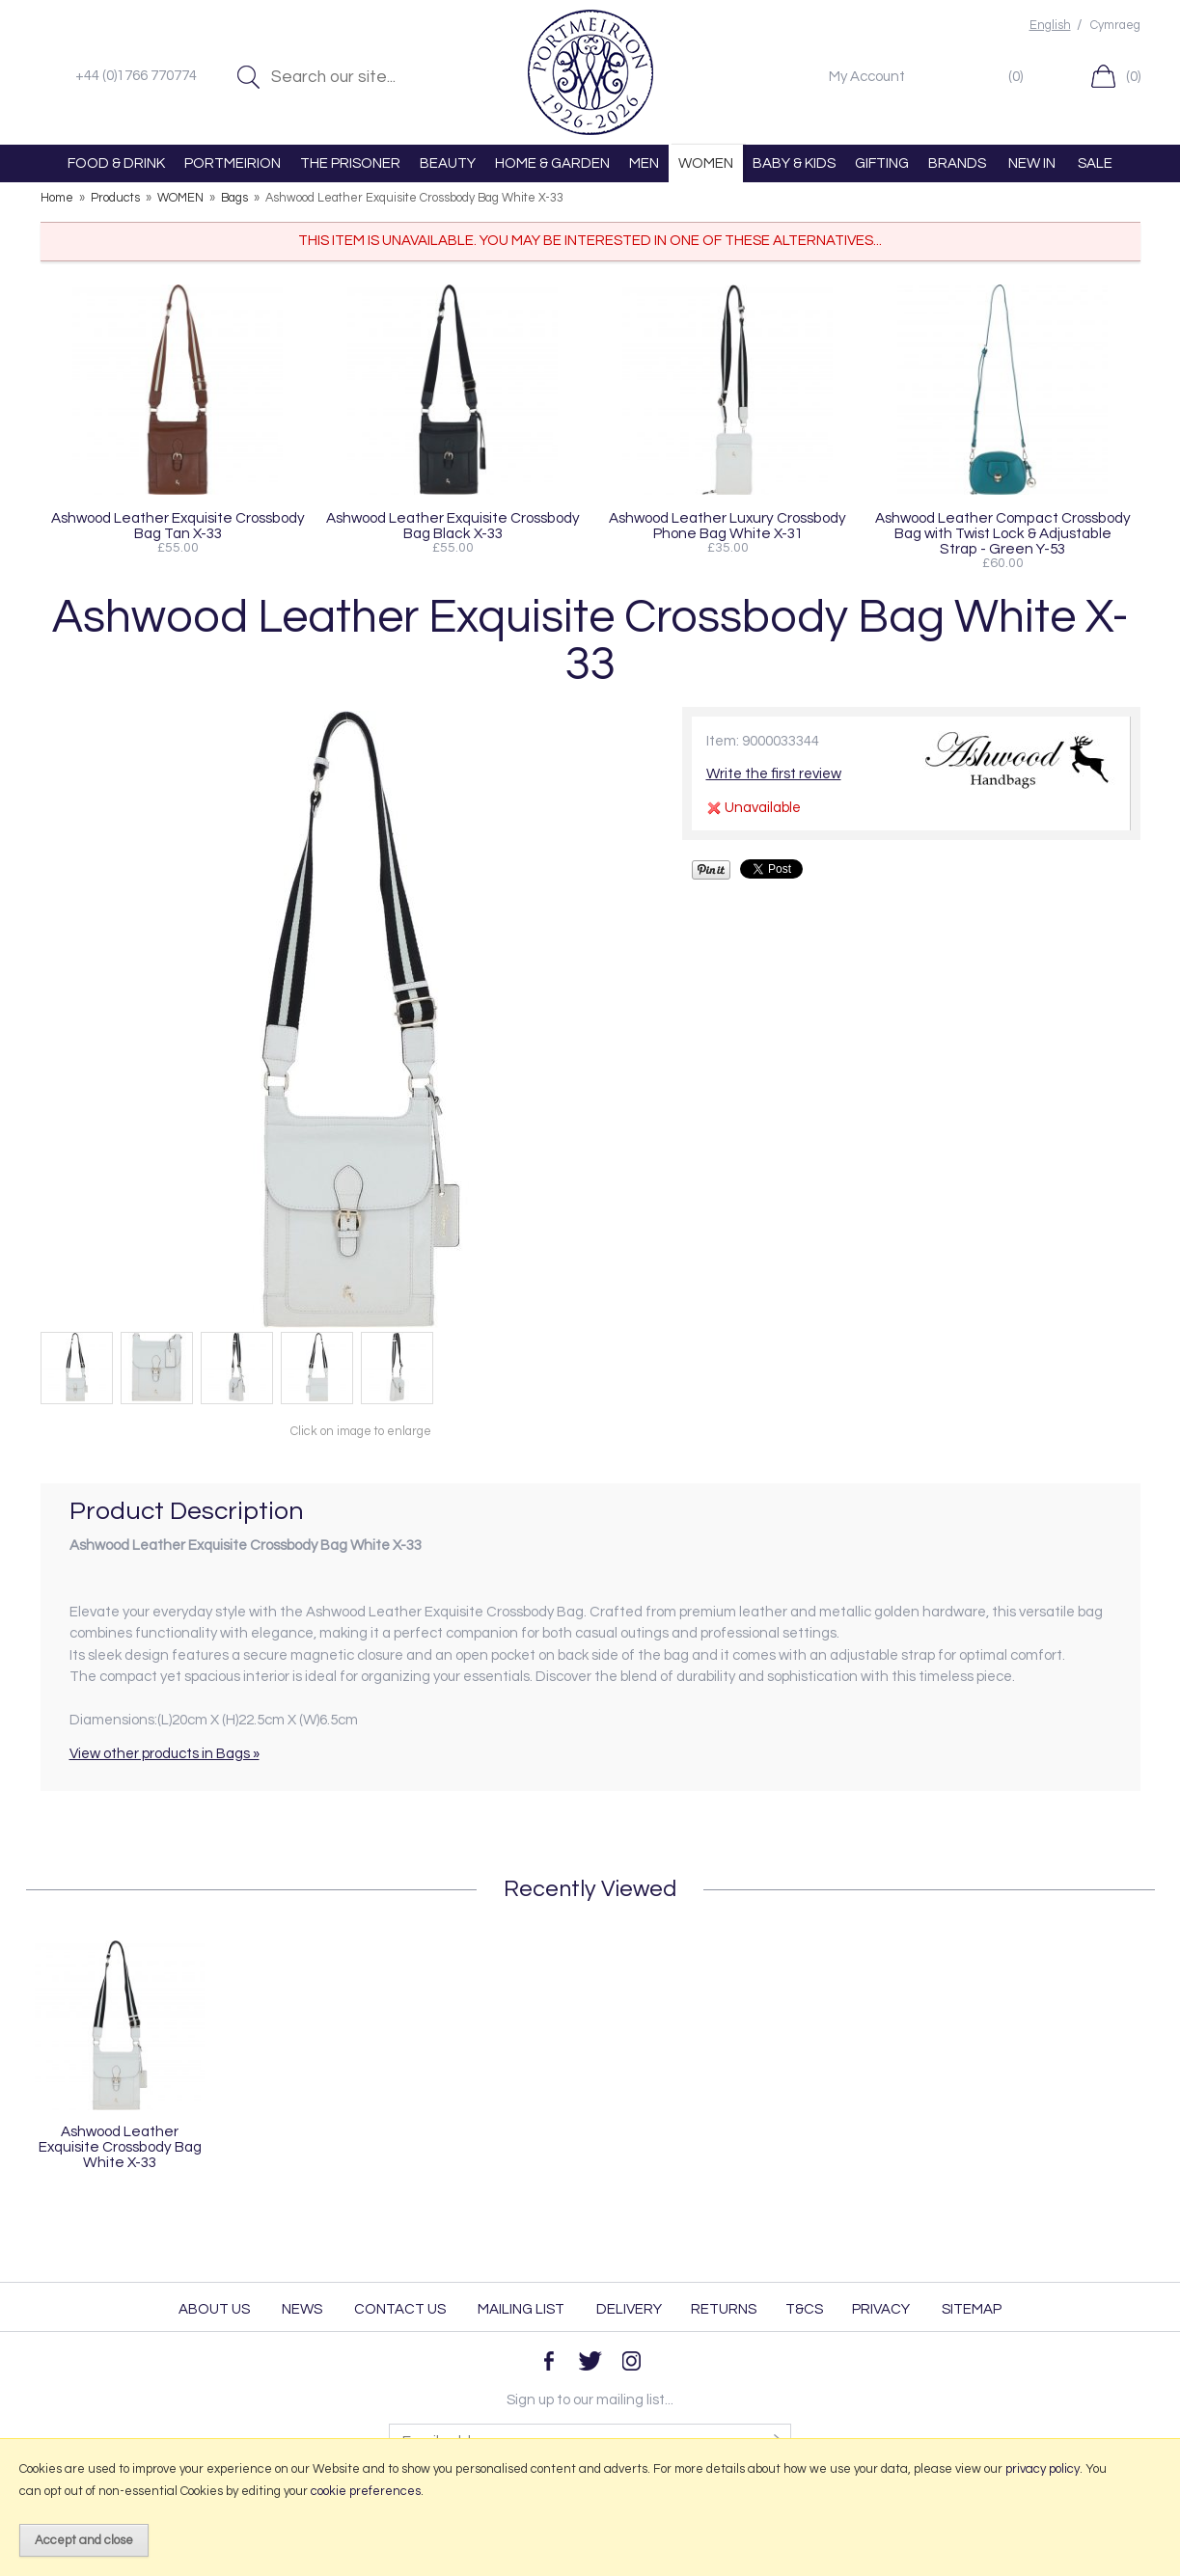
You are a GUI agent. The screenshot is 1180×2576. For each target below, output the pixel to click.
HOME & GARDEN (552, 163)
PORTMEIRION (232, 163)
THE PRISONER (350, 163)
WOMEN (705, 163)
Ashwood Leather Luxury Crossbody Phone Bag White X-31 (727, 525)
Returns (723, 2309)
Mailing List (521, 2309)
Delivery (629, 2309)
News (302, 2309)
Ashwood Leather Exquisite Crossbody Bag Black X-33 (453, 525)
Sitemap (972, 2309)
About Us (214, 2309)
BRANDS (957, 163)
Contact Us (400, 2309)
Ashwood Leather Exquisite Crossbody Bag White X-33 (120, 2147)
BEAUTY (448, 163)
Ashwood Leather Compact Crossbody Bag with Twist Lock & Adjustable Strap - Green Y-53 (1003, 533)
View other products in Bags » (164, 1754)
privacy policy (1042, 2469)
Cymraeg (1115, 25)
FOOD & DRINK (116, 163)
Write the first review (773, 774)
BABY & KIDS (794, 163)
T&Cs (804, 2309)
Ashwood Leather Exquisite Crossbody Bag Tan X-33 (178, 525)
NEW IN (1032, 163)
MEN (644, 163)
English (1050, 25)
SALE (1095, 163)
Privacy (881, 2309)
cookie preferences (366, 2491)
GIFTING (882, 163)
